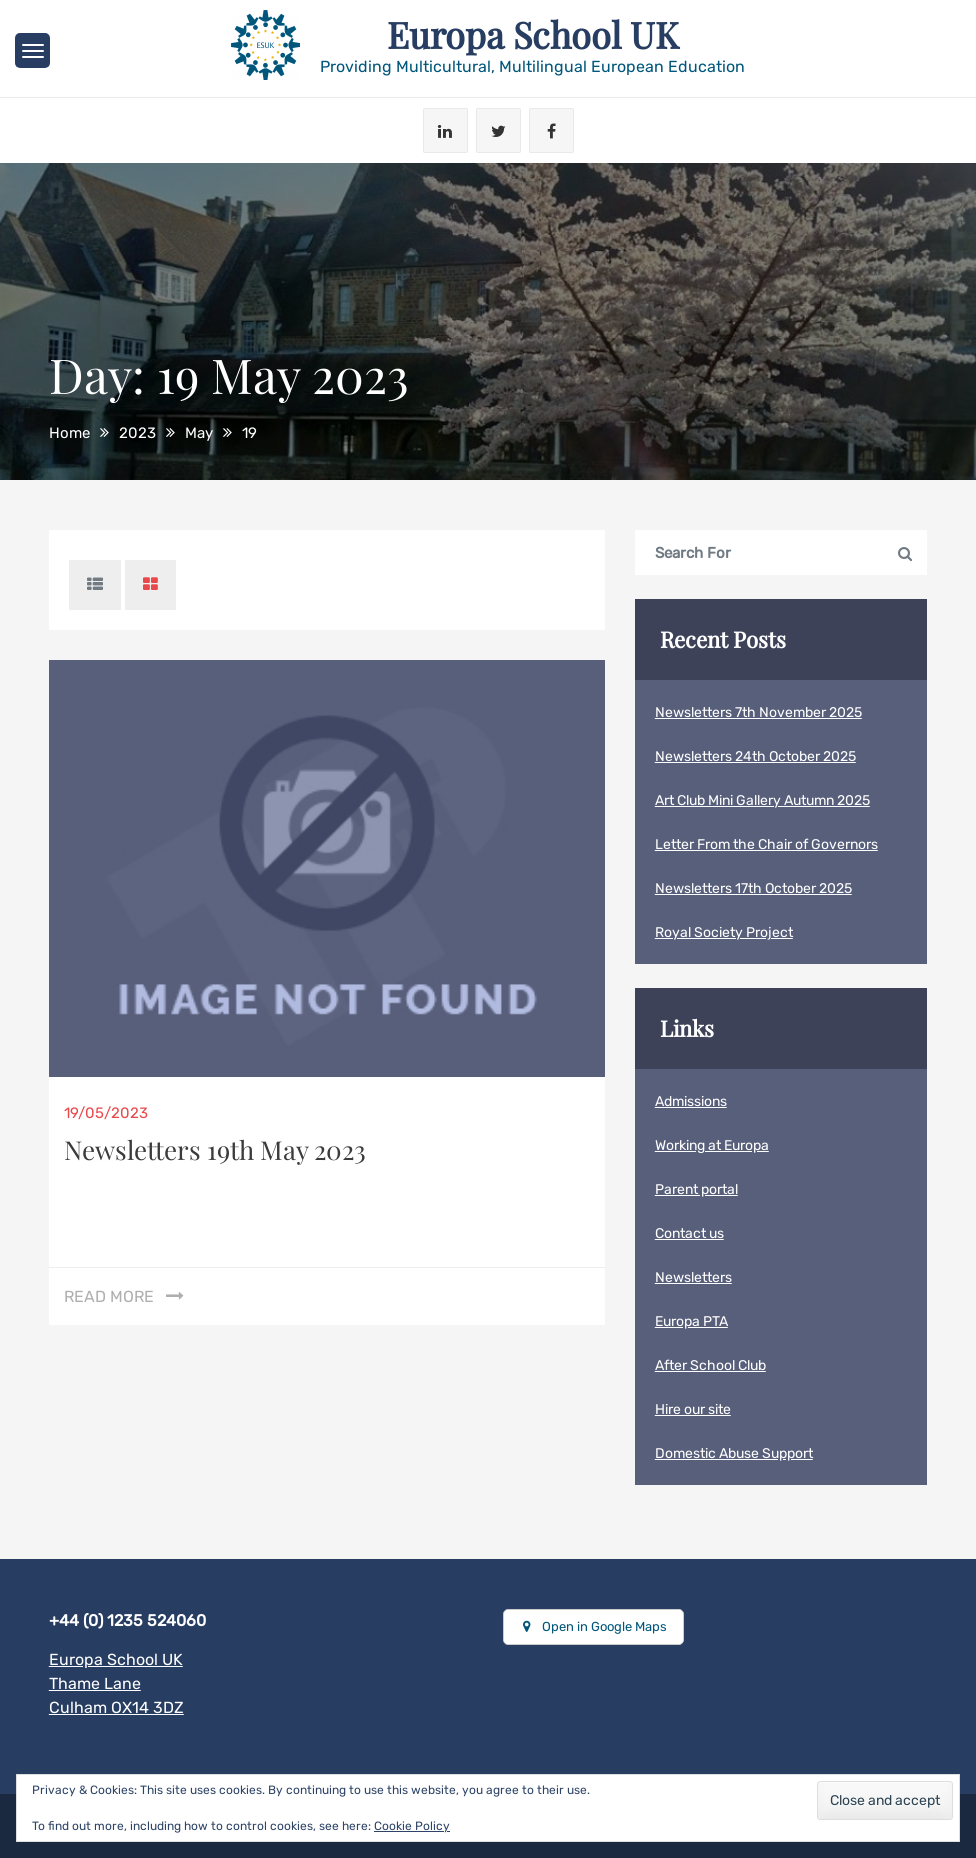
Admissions (691, 1101)
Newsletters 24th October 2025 (755, 756)
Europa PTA (691, 1321)
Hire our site (693, 1409)
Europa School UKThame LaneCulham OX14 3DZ (116, 1683)
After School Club (710, 1365)
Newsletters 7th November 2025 (758, 712)
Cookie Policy (412, 1826)
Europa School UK (533, 34)
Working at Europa (712, 1145)
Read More (109, 1296)
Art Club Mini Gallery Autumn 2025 (762, 800)
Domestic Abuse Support (734, 1453)
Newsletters (693, 1277)
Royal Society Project (724, 932)
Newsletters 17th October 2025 (753, 888)
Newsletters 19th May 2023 (215, 1149)
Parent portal (696, 1189)
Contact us (689, 1233)
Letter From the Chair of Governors (766, 844)
